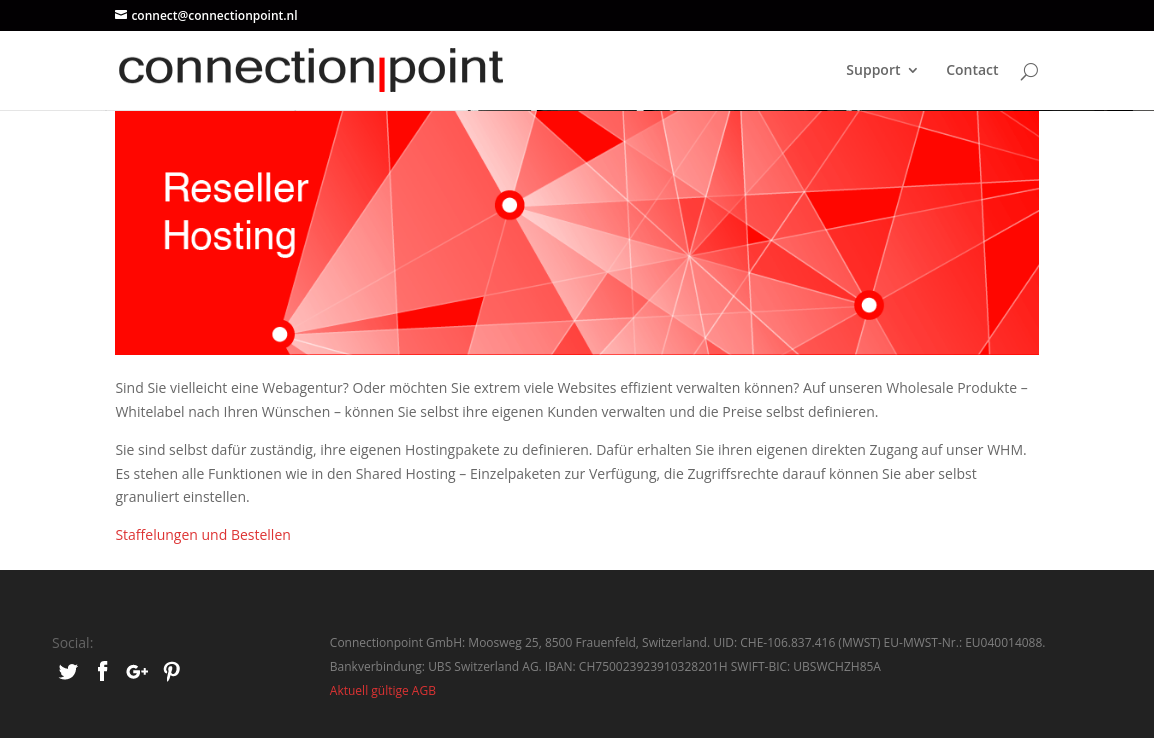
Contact (972, 71)
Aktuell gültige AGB (383, 690)
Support (873, 71)
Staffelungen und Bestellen (202, 534)
